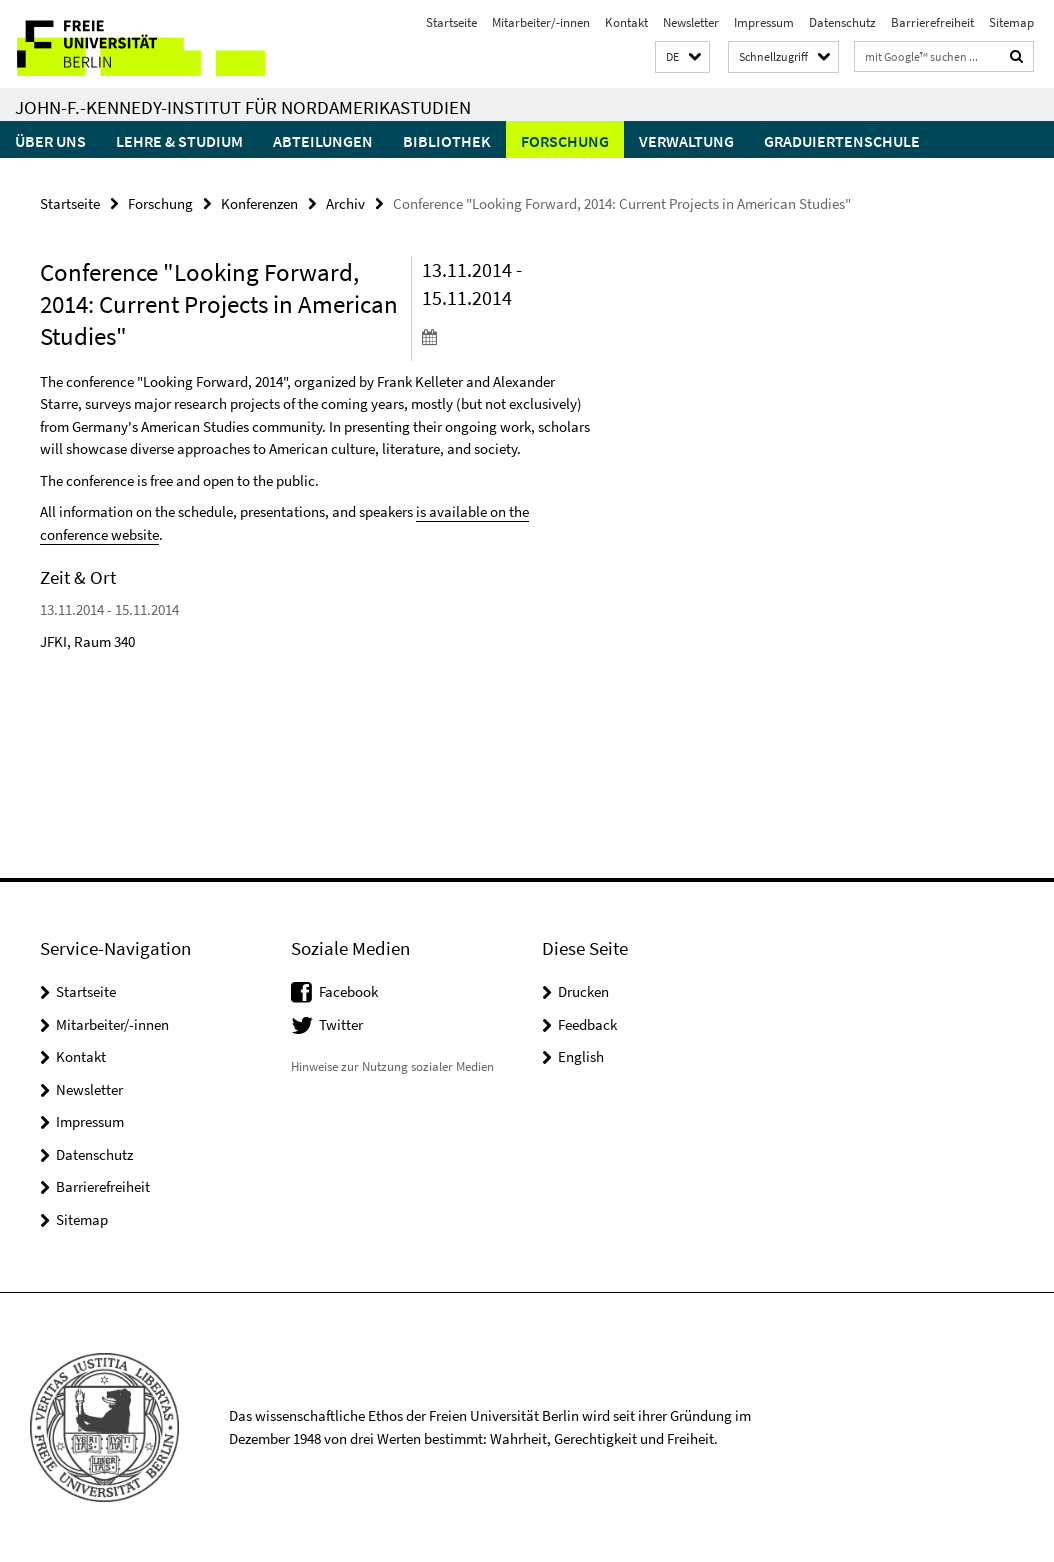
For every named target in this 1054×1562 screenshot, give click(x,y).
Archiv (345, 203)
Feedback (587, 1024)
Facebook (348, 991)
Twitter (341, 1024)
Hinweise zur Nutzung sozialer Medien (392, 1066)
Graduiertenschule (842, 141)
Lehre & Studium (179, 141)
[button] (682, 57)
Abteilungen (323, 141)
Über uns (50, 141)
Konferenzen (259, 203)
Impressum (764, 22)
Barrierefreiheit (932, 22)
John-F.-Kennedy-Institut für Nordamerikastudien (243, 107)
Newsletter (691, 22)
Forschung (565, 141)
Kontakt (626, 22)
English (581, 1056)
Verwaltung (686, 141)
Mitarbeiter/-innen (541, 22)
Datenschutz (842, 22)
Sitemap (1011, 22)
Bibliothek (447, 141)
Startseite (451, 22)
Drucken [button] (583, 991)
